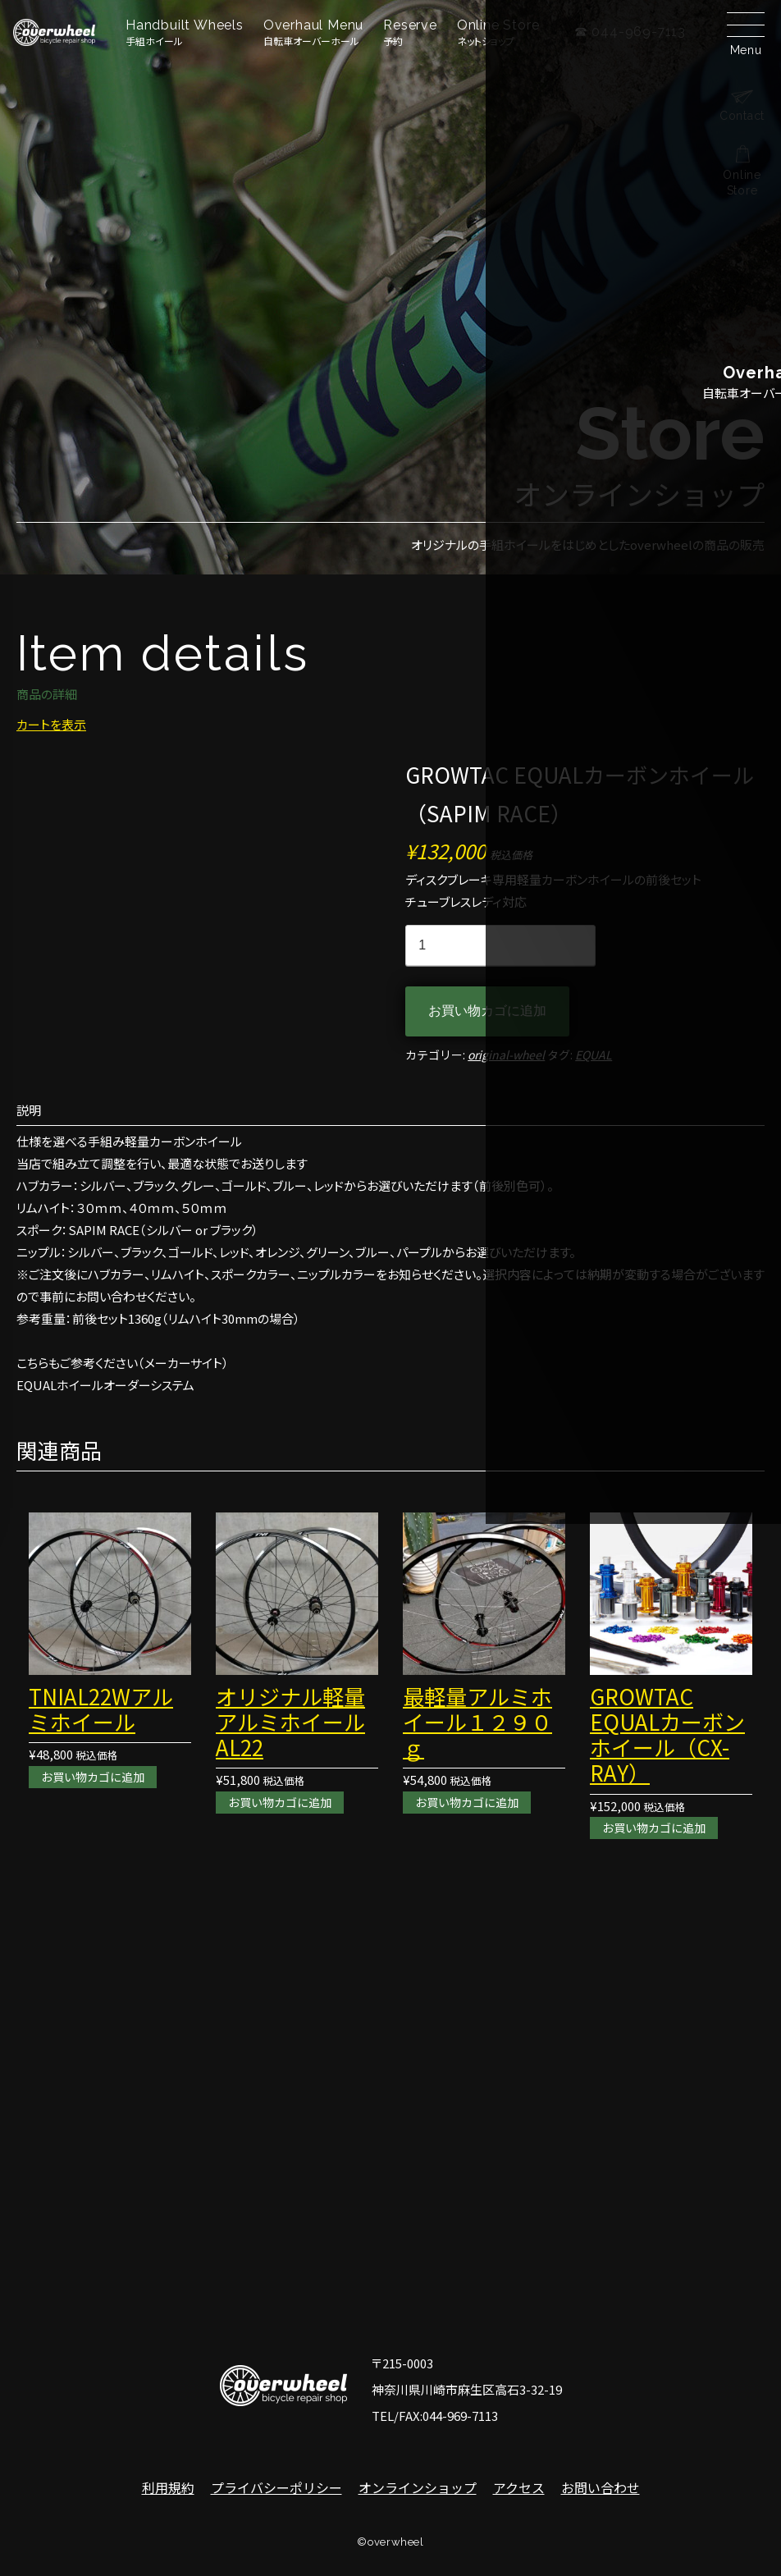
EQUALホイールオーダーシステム (105, 1384)
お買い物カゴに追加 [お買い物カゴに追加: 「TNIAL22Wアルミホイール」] (96, 1776)
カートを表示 (51, 724)
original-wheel (506, 1054)
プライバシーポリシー (276, 2487)
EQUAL (593, 1054)
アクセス (519, 2487)
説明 (28, 1110)
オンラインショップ (418, 2487)
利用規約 (168, 2487)
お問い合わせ (600, 2487)
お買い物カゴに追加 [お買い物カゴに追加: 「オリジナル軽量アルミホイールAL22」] (283, 1801)
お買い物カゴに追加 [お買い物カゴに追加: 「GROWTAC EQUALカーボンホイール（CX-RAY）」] (657, 1828)
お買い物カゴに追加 (487, 1011)
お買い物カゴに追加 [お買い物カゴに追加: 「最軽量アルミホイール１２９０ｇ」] (470, 1801)
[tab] (390, 1110)
